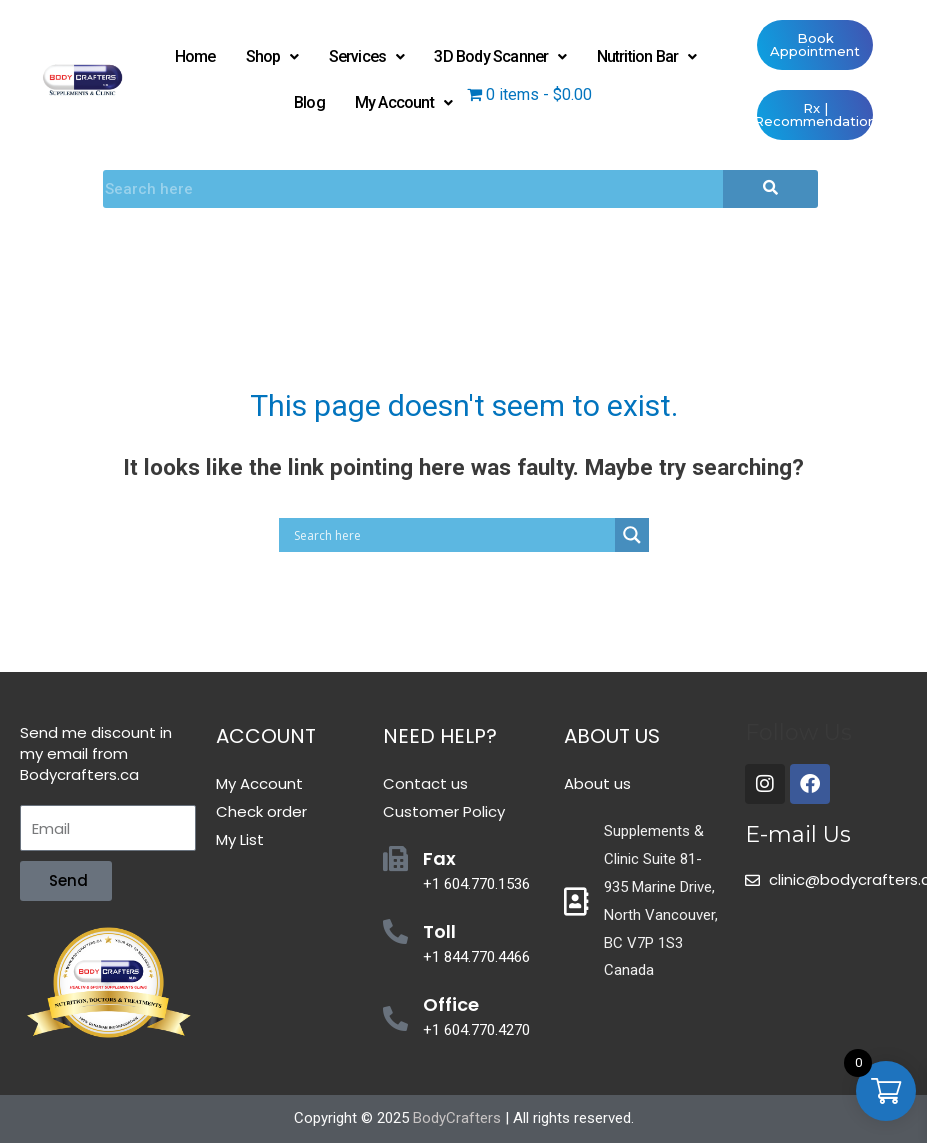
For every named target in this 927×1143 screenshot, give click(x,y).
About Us (612, 736)
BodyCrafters (457, 1118)
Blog (309, 102)
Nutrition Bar (647, 56)
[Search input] (452, 535)
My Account (403, 102)
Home (195, 56)
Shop (272, 56)
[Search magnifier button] (632, 535)
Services (367, 56)
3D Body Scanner (500, 56)
